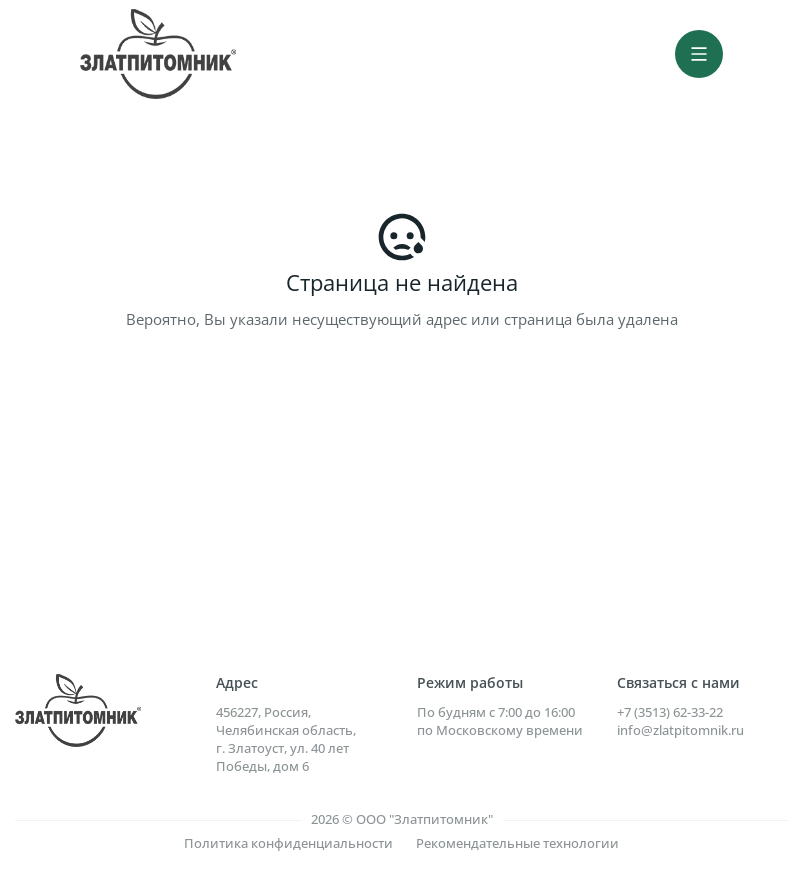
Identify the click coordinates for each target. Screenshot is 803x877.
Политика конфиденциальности (288, 843)
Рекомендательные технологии (517, 843)
